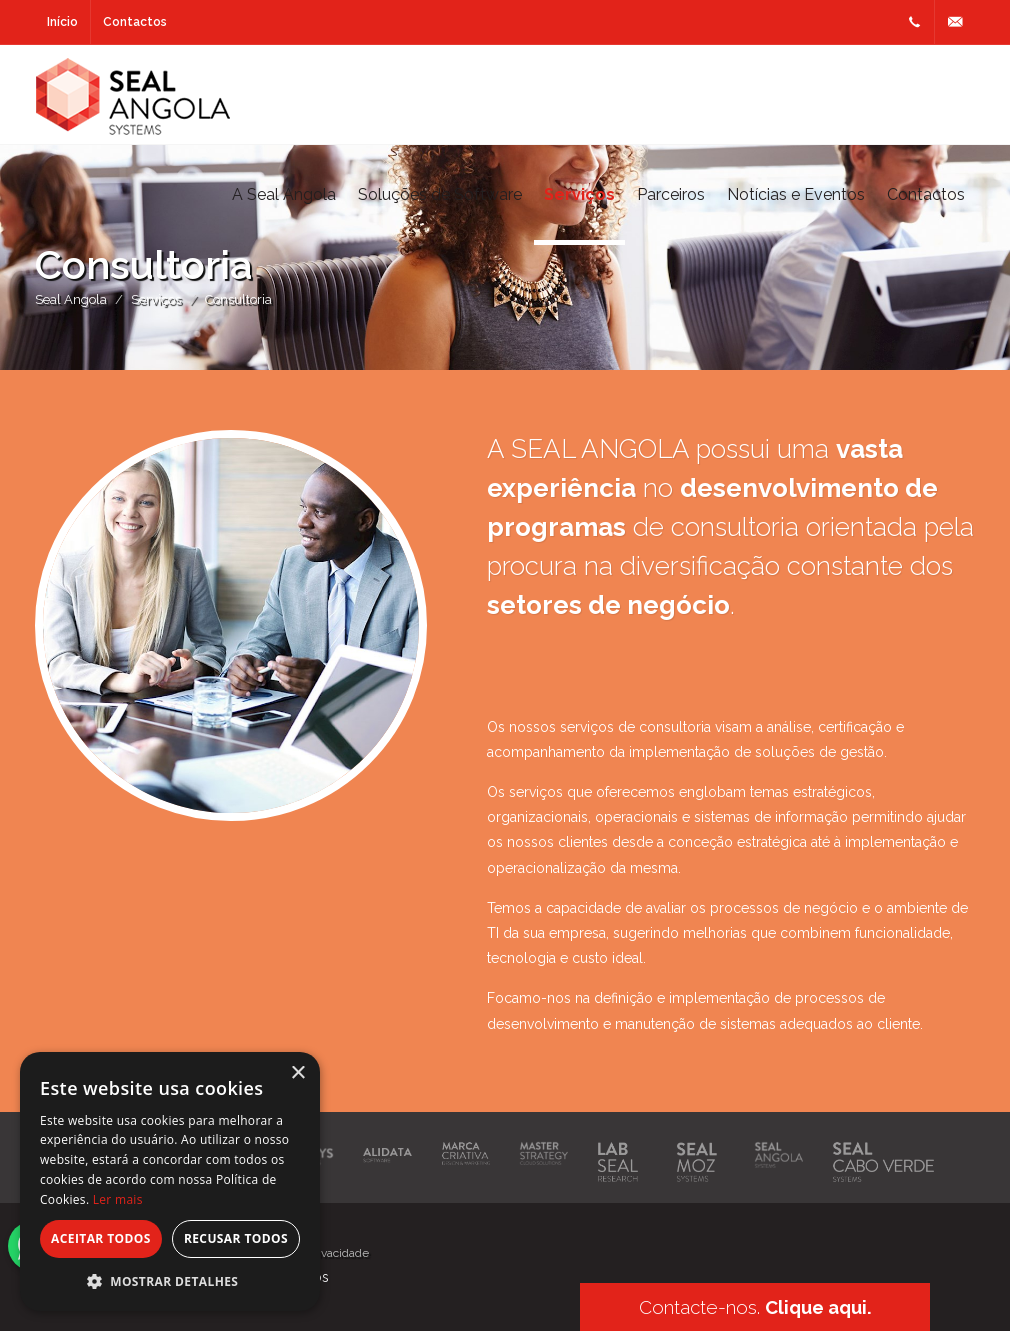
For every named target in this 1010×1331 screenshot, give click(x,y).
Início (62, 22)
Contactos (135, 22)
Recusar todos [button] (236, 1238)
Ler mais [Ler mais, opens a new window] (118, 1199)
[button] (170, 1281)
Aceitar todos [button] (101, 1238)
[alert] (170, 1181)
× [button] (297, 1073)
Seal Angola (71, 299)
